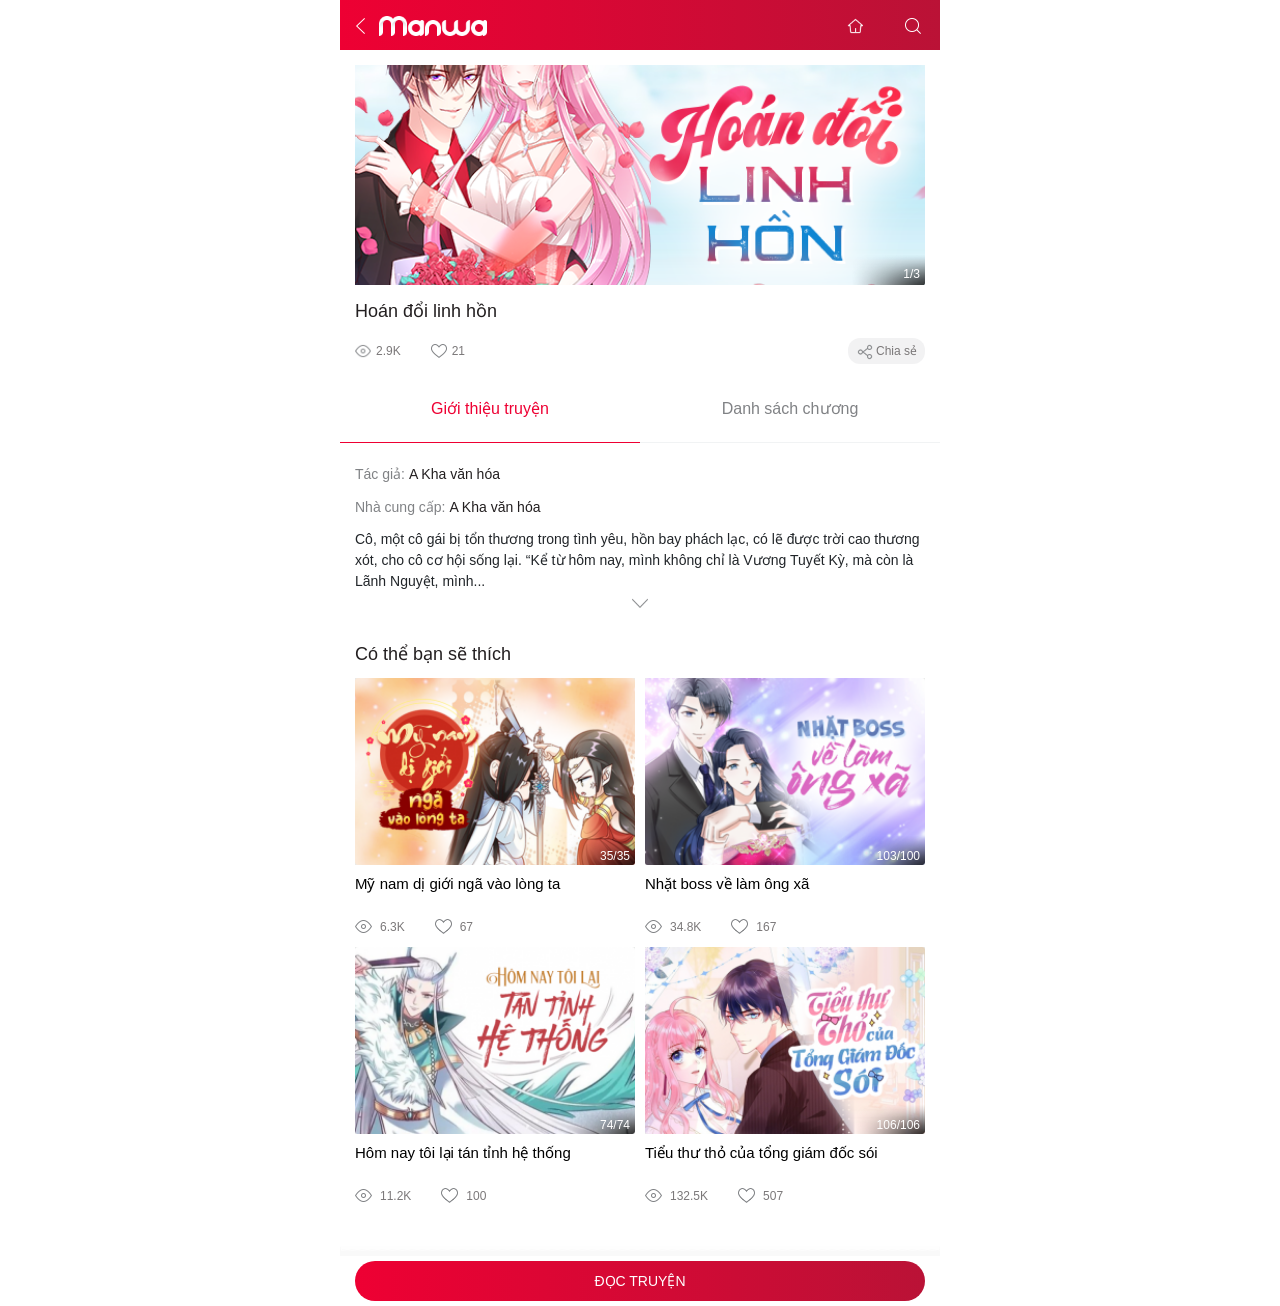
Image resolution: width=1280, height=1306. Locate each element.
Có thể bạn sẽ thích (433, 654)
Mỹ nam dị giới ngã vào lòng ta (457, 883)
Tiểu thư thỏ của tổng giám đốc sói (761, 1152)
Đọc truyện (639, 1281)
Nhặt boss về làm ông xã (727, 883)
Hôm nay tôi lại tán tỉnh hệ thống (463, 1152)
